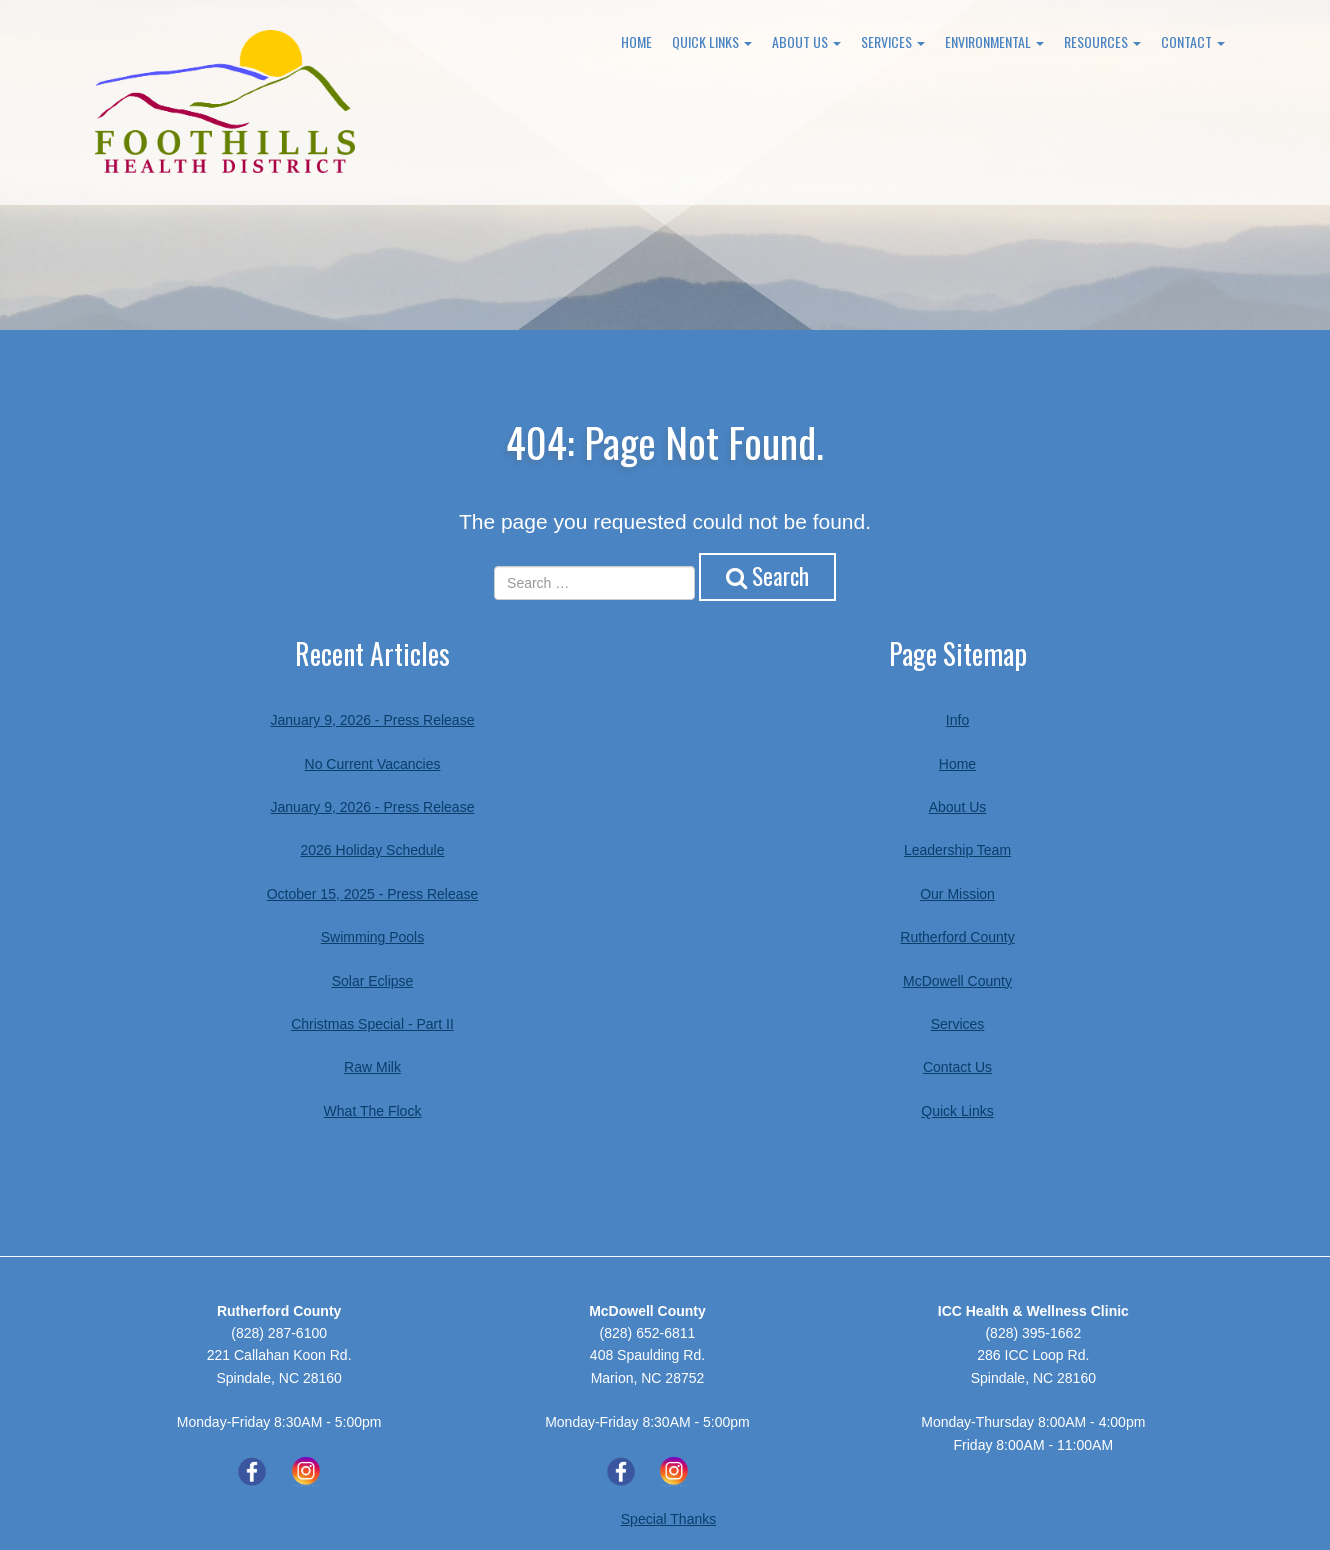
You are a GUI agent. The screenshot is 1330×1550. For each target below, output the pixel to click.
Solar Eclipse (373, 981)
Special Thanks (668, 1519)
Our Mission (957, 894)
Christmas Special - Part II (372, 1024)
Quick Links (712, 41)
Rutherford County (957, 937)
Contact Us (957, 1067)
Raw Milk (372, 1067)
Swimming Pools (372, 937)
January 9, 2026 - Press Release (373, 720)
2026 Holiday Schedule (373, 850)
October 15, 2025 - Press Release (373, 894)
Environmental (994, 41)
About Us (806, 41)
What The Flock (373, 1111)
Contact (1193, 41)
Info (957, 720)
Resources (1102, 41)
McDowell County (957, 981)
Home (636, 41)
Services (893, 41)
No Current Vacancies (373, 764)
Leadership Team (957, 850)
